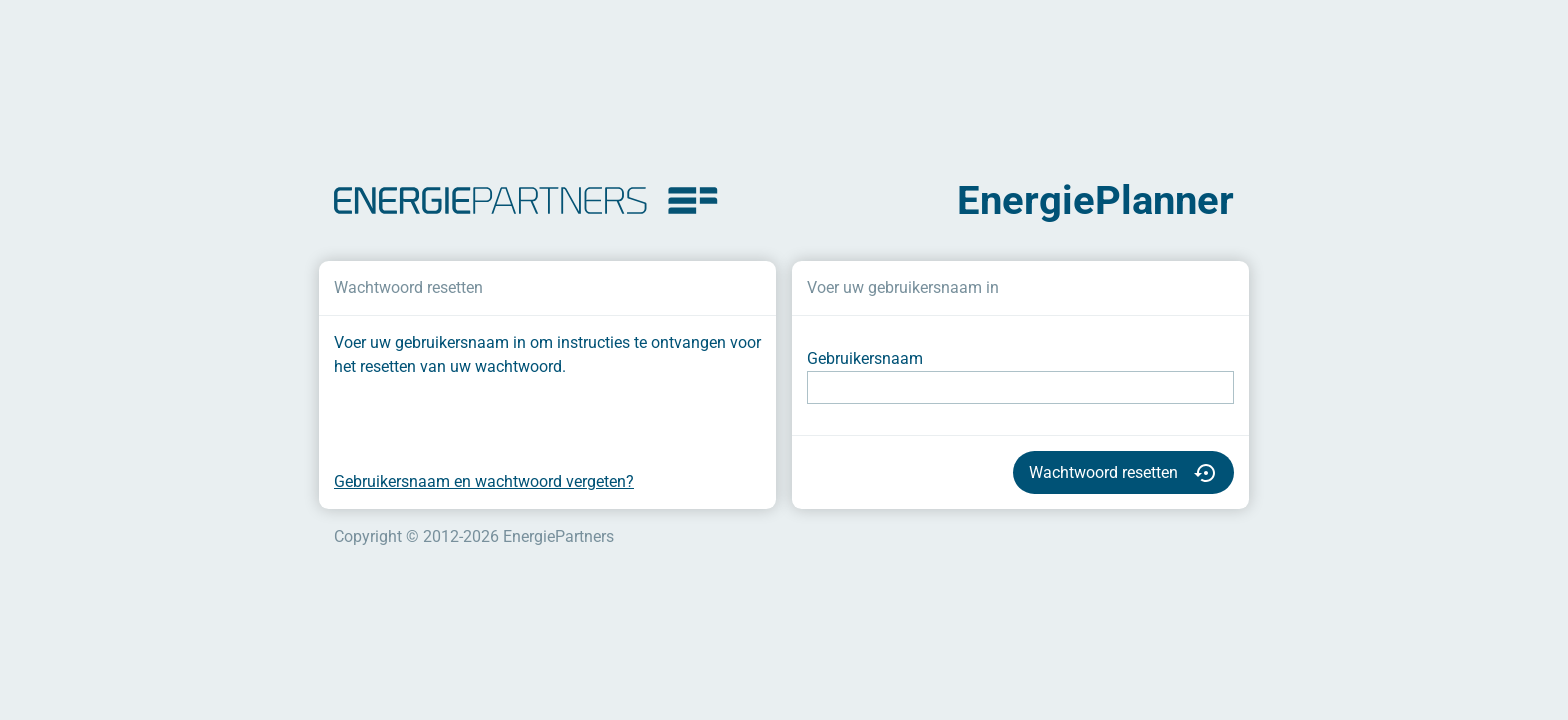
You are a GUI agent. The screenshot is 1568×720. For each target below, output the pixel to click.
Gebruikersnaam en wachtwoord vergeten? (484, 481)
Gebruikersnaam (865, 358)
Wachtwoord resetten (1123, 473)
